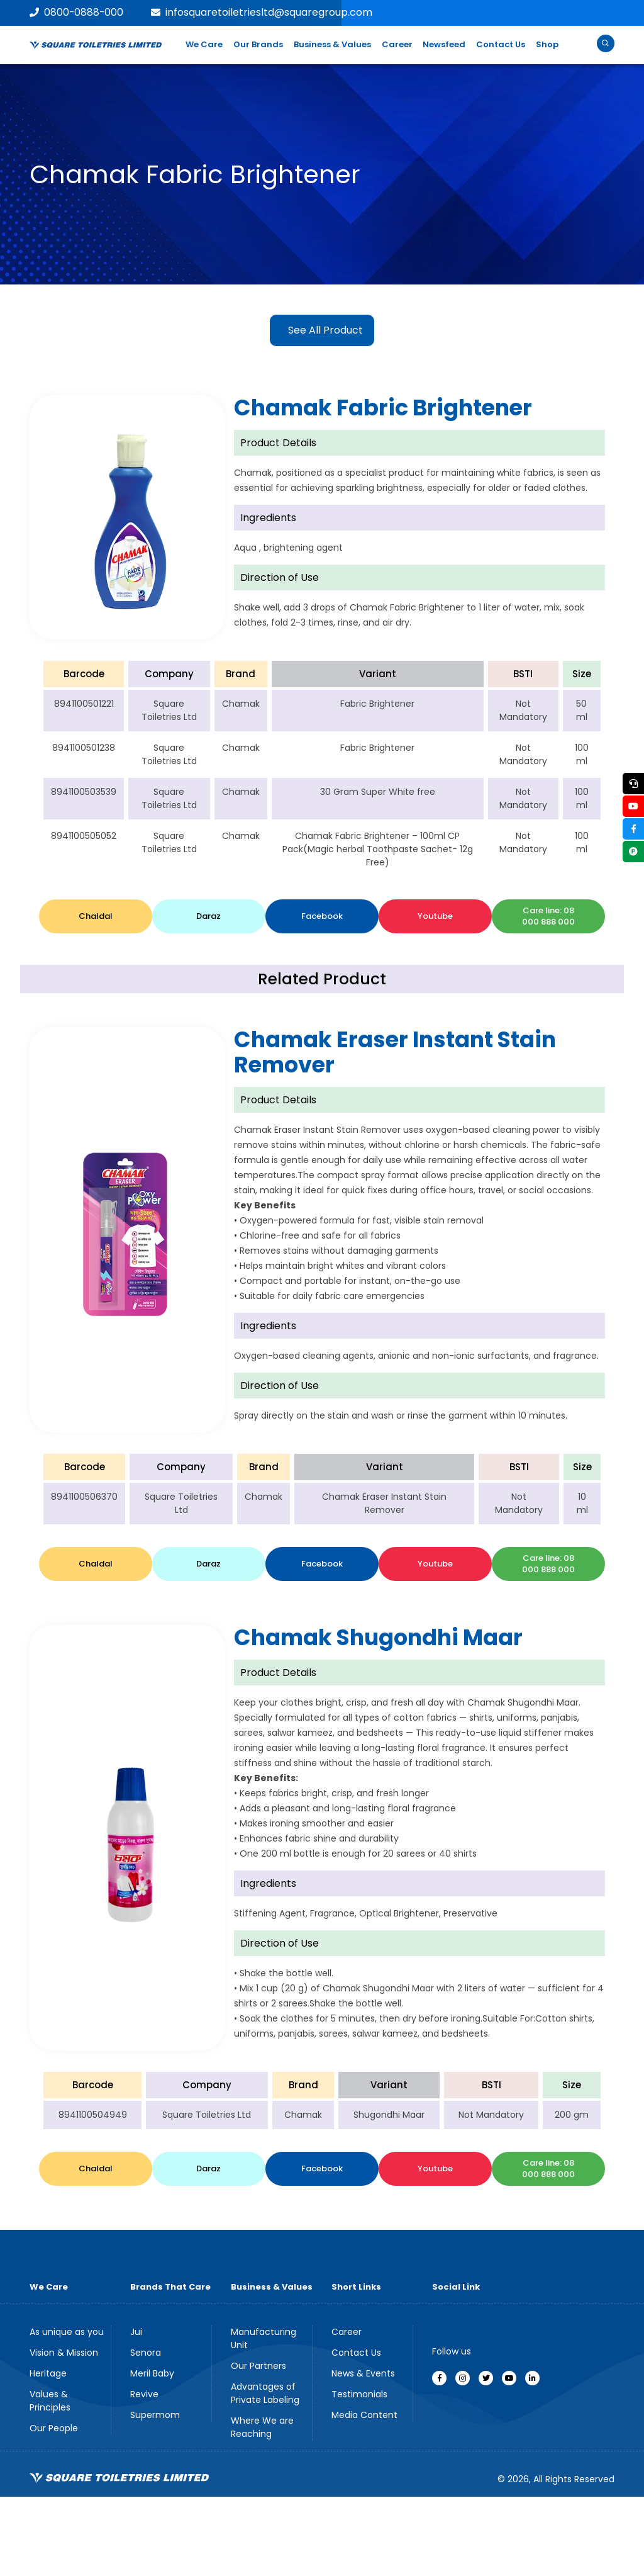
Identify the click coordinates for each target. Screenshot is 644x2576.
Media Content (364, 2415)
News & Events (363, 2373)
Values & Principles (50, 2401)
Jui (136, 2332)
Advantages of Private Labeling (265, 2393)
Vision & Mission (64, 2352)
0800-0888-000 (77, 12)
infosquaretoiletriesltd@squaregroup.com (263, 12)
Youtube (435, 916)
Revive (144, 2394)
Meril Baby (152, 2373)
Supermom (155, 2415)
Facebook (322, 916)
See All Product (325, 330)
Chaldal (96, 916)
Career (397, 44)
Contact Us (500, 44)
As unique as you (67, 2332)
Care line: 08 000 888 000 (548, 916)
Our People (54, 2428)
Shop (547, 44)
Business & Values (332, 44)
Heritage (48, 2373)
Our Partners (258, 2365)
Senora (145, 2352)
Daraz (208, 916)
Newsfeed (444, 44)
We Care (204, 44)
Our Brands (258, 44)
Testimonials (359, 2394)
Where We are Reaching (262, 2427)
